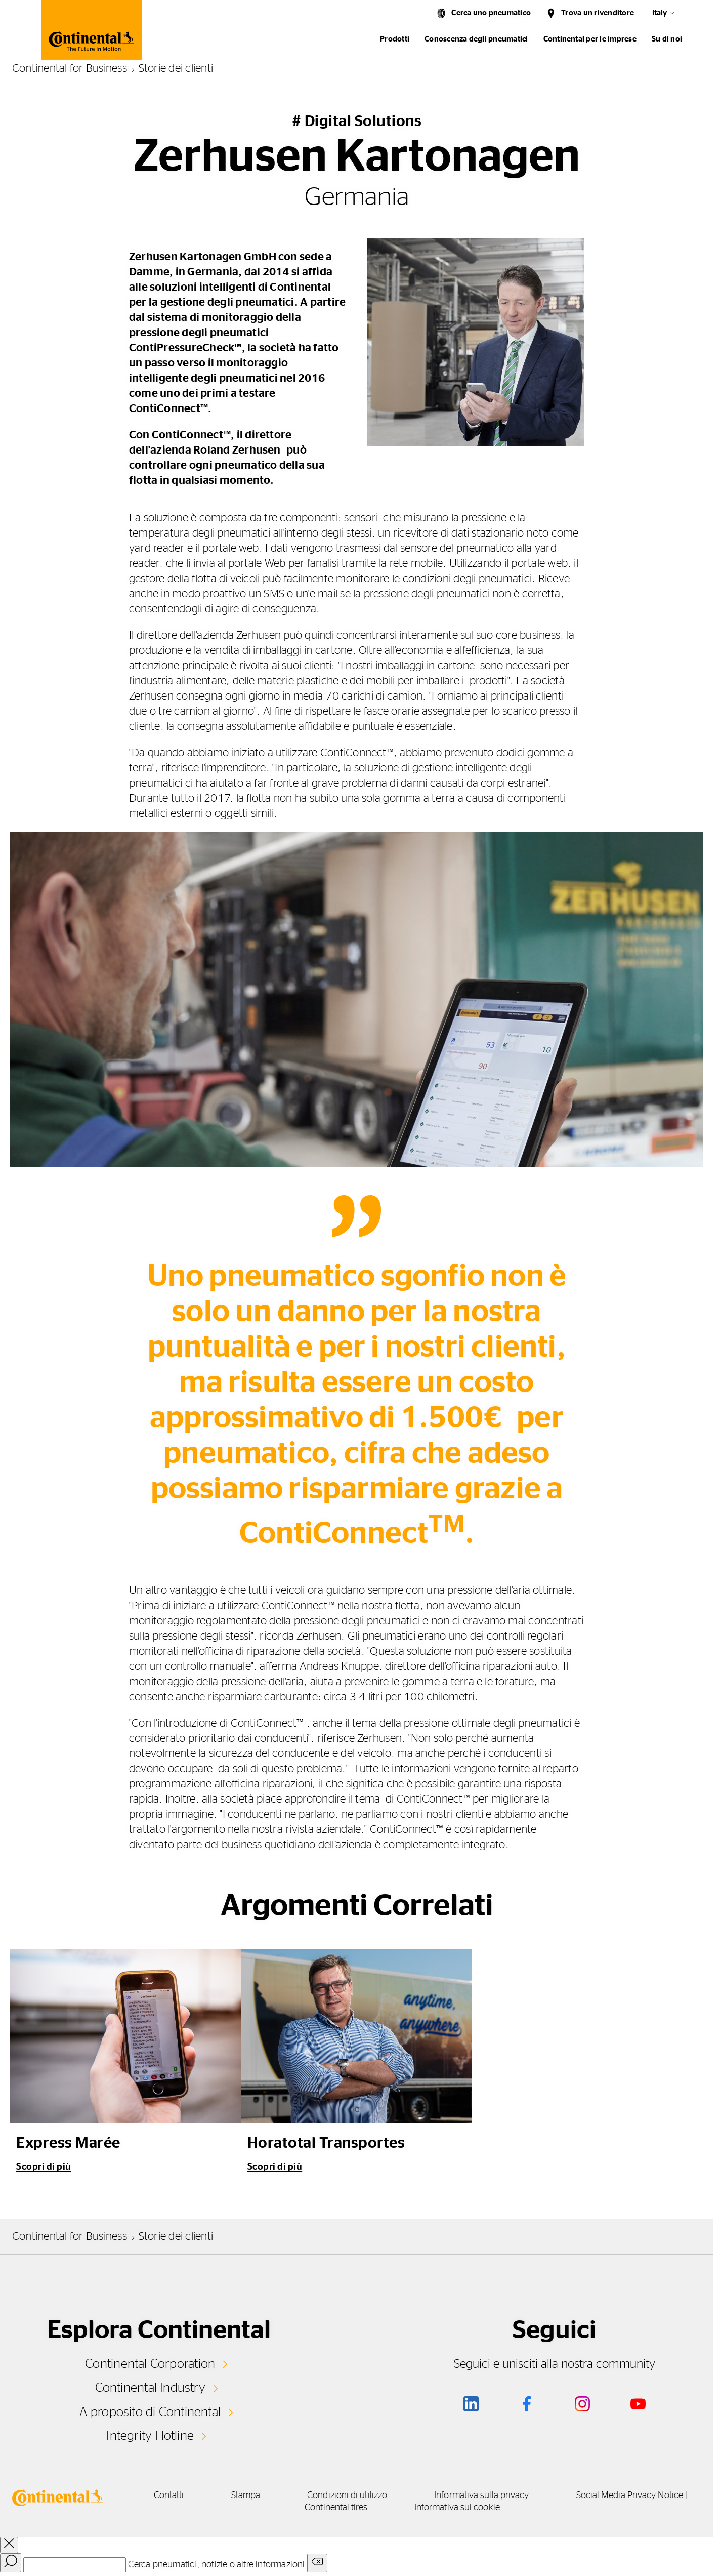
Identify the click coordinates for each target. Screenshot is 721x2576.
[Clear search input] (317, 2563)
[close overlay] (9, 2545)
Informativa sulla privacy (487, 2495)
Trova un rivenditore (597, 13)
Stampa (243, 2495)
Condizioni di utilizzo (349, 2495)
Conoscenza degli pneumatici (476, 39)
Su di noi (667, 39)
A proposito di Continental (150, 2411)
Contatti (163, 2495)
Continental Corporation (150, 2363)
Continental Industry (150, 2387)
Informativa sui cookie (459, 2507)
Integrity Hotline (150, 2435)
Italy (659, 13)
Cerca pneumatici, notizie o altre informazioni (216, 2564)
